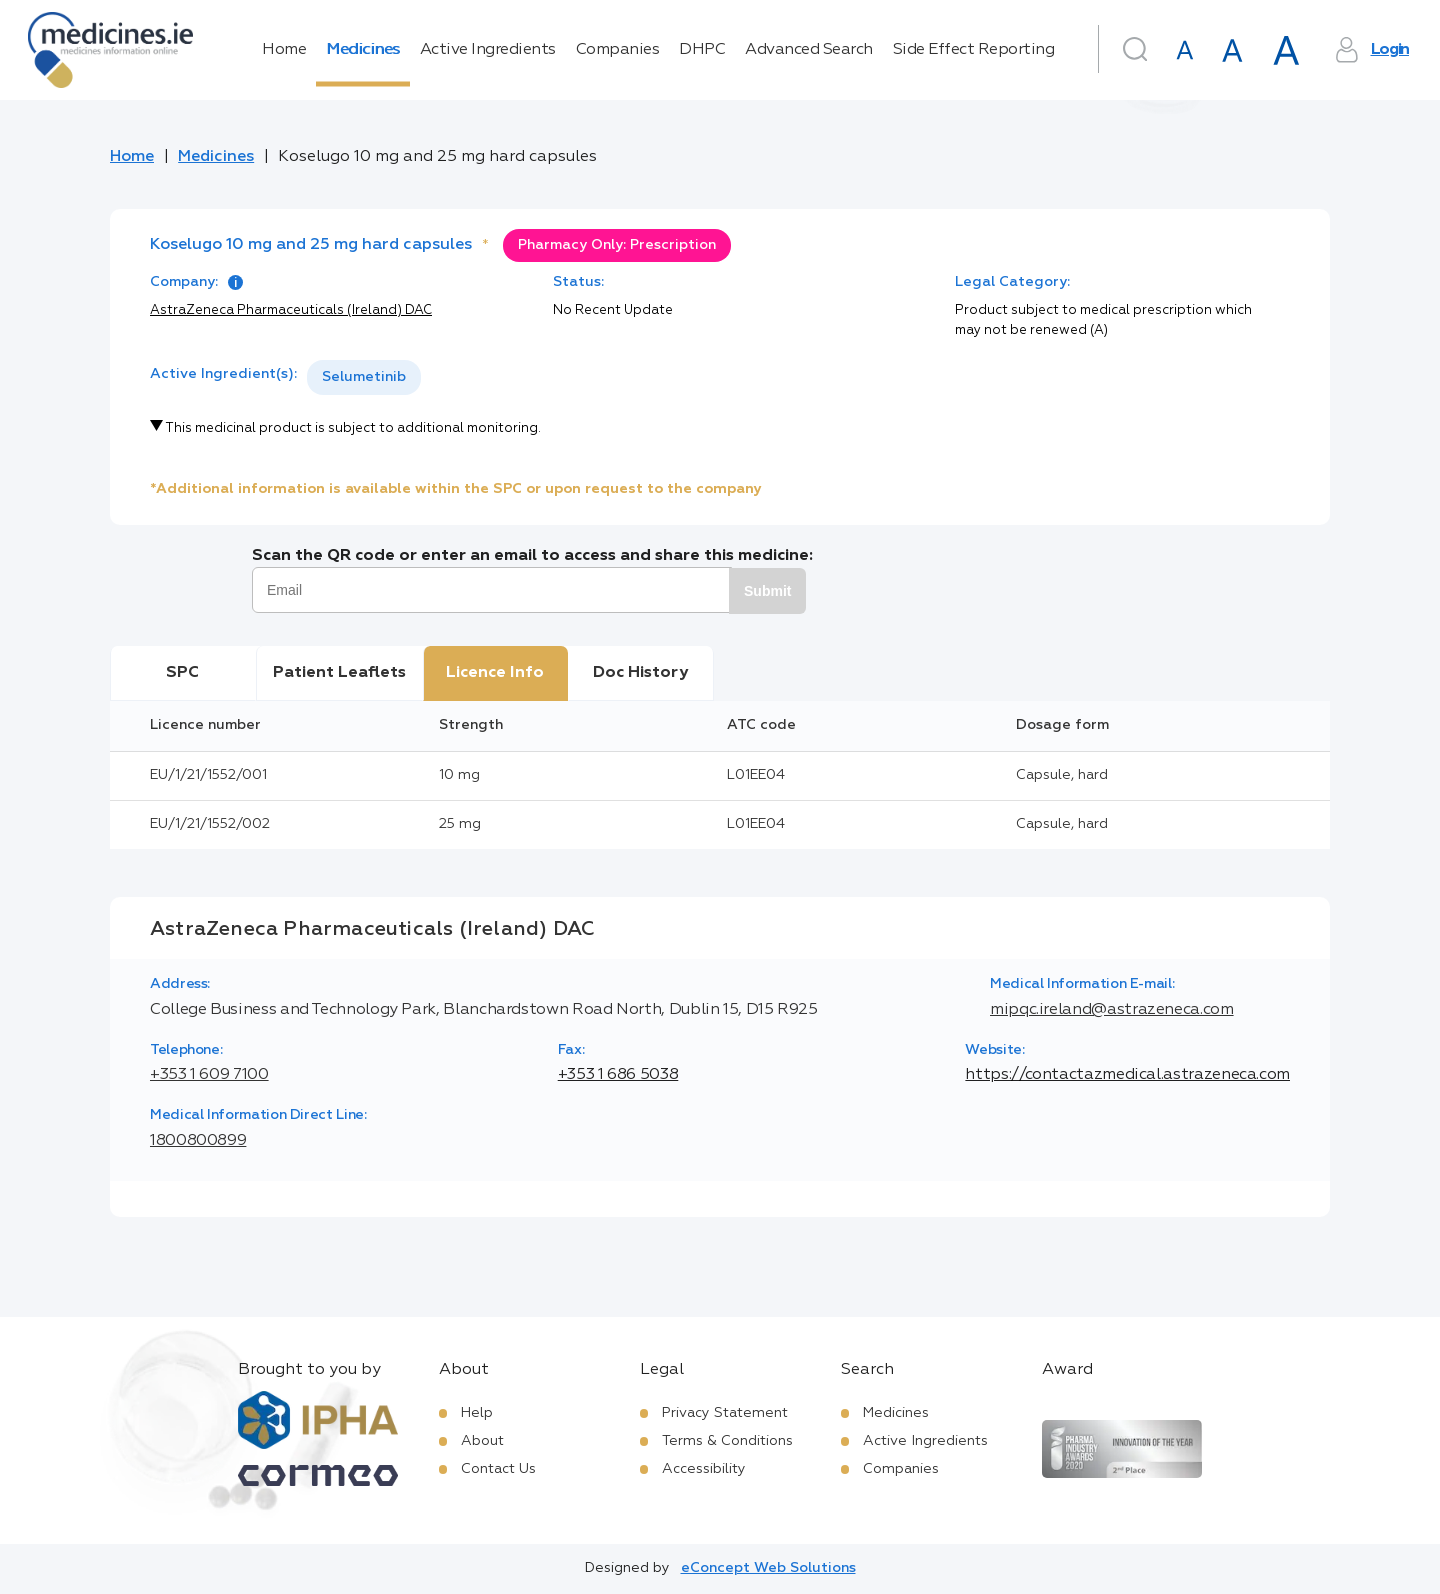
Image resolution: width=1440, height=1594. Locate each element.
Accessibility (704, 1469)
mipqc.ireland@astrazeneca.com (1112, 1010)
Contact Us (498, 1469)
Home (284, 50)
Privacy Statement (725, 1413)
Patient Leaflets (339, 673)
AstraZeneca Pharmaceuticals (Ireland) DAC (291, 310)
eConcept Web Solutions (768, 1568)
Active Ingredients (488, 50)
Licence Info (495, 673)
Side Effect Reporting (974, 50)
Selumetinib (364, 377)
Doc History (640, 673)
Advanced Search (809, 50)
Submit (767, 591)
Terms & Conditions (727, 1441)
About (482, 1441)
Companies (618, 50)
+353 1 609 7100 (209, 1075)
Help (477, 1413)
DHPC (702, 50)
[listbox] (364, 377)
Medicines (363, 50)
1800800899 (198, 1141)
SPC (182, 673)
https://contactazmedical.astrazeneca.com (1127, 1075)
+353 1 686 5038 (618, 1075)
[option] (364, 377)
